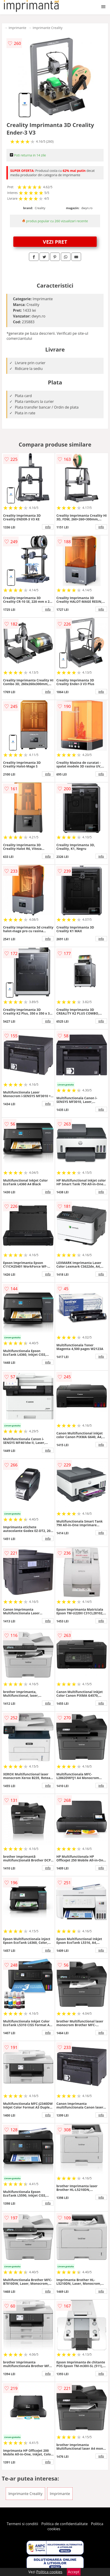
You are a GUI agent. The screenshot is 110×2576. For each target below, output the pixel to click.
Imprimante (17, 28)
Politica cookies (49, 2571)
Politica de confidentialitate (64, 2523)
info (48, 527)
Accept (73, 2571)
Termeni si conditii (22, 2523)
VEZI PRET (55, 241)
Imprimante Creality (47, 28)
